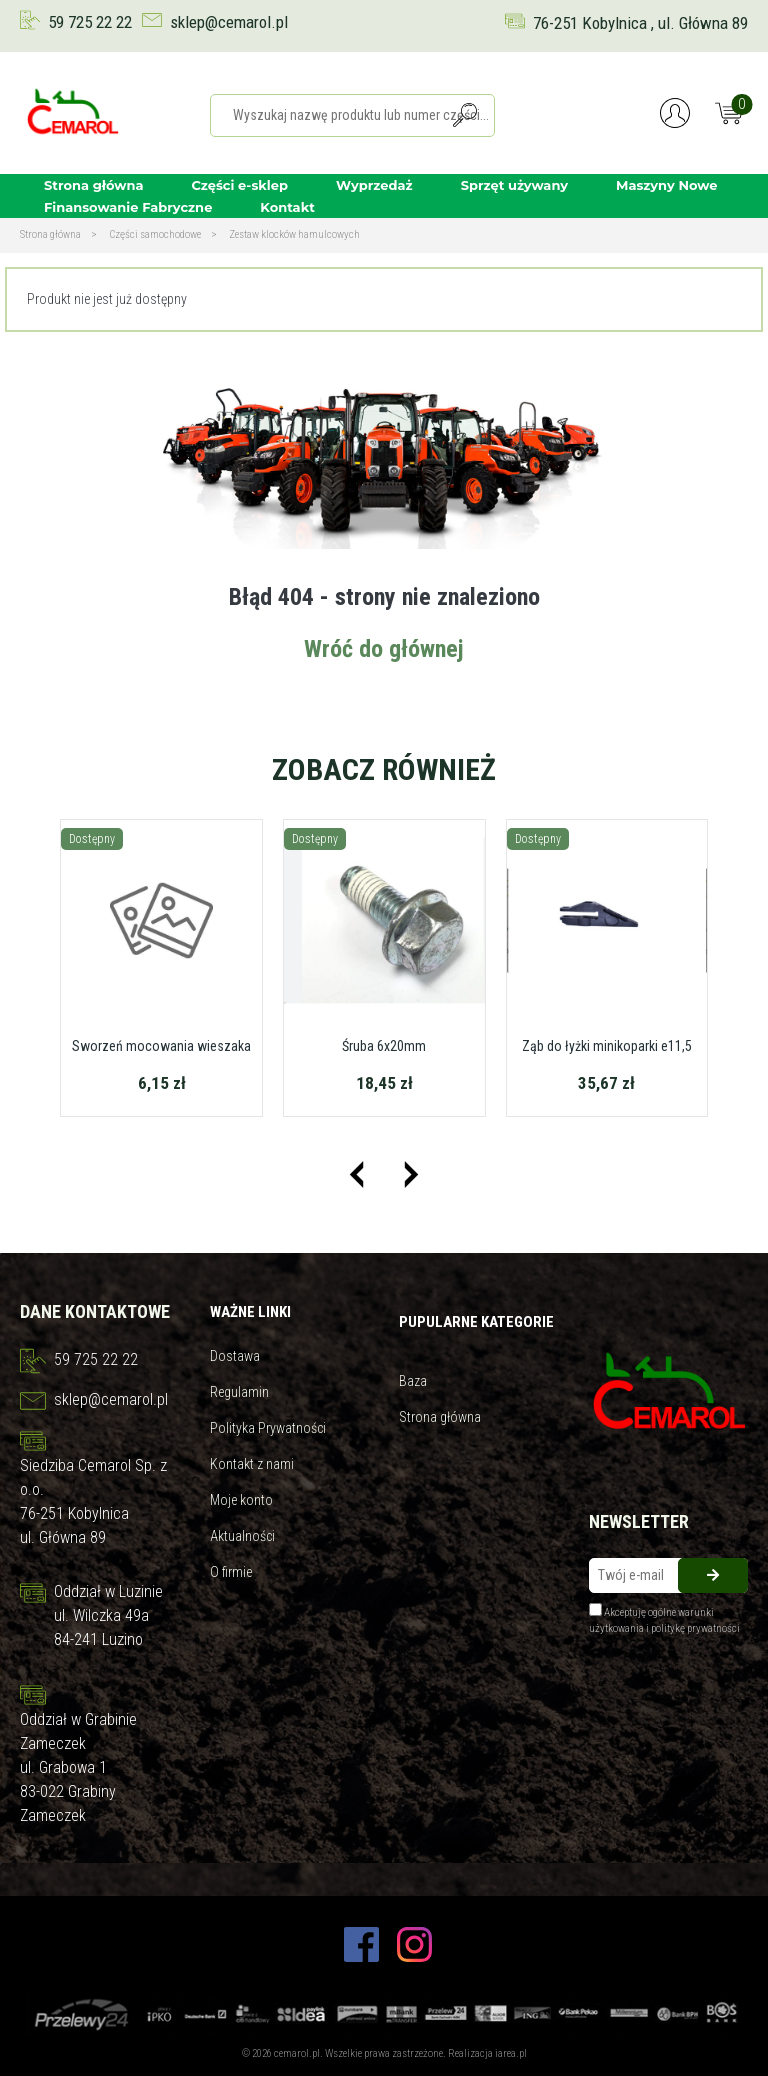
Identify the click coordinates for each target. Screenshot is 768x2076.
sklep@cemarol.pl (229, 22)
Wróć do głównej (384, 649)
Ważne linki (250, 1312)
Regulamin (239, 1392)
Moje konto (241, 1500)
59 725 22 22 (90, 22)
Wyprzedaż (374, 185)
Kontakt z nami (252, 1464)
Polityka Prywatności (268, 1428)
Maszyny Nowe (666, 185)
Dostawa (235, 1356)
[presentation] (356, 1174)
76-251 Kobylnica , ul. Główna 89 (640, 23)
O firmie (231, 1572)
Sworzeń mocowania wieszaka (161, 1046)
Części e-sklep (240, 185)
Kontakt (287, 207)
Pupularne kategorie (476, 1322)
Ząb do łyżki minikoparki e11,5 (607, 1046)
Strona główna (94, 185)
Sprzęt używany (514, 185)
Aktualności (242, 1536)
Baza (413, 1381)
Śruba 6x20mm (384, 1046)
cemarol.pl (297, 2053)
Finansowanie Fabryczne (128, 207)
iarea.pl (511, 2053)
